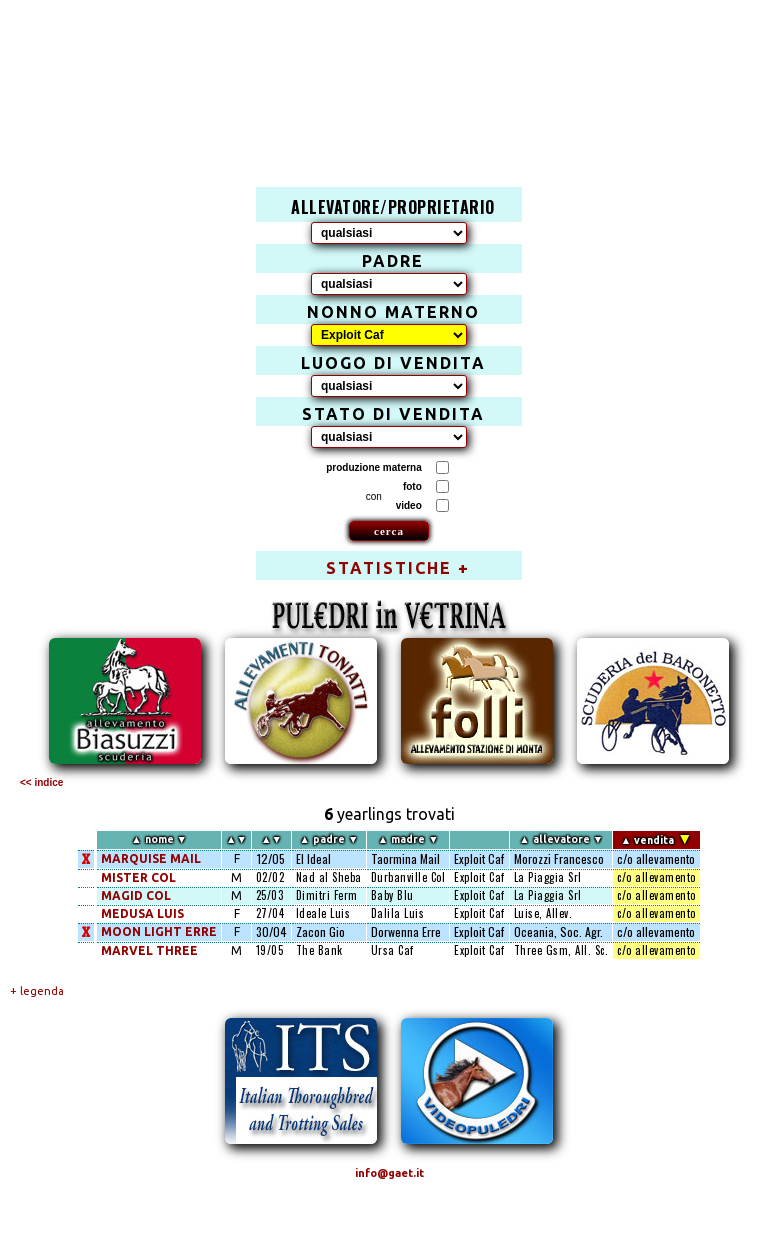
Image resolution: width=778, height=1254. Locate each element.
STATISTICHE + (398, 568)
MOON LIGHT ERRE (159, 931)
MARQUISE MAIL (151, 858)
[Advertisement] (400, 76)
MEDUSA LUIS (142, 913)
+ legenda (37, 991)
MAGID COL (136, 895)
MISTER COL (138, 877)
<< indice (41, 782)
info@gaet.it (389, 1173)
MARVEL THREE (149, 950)
